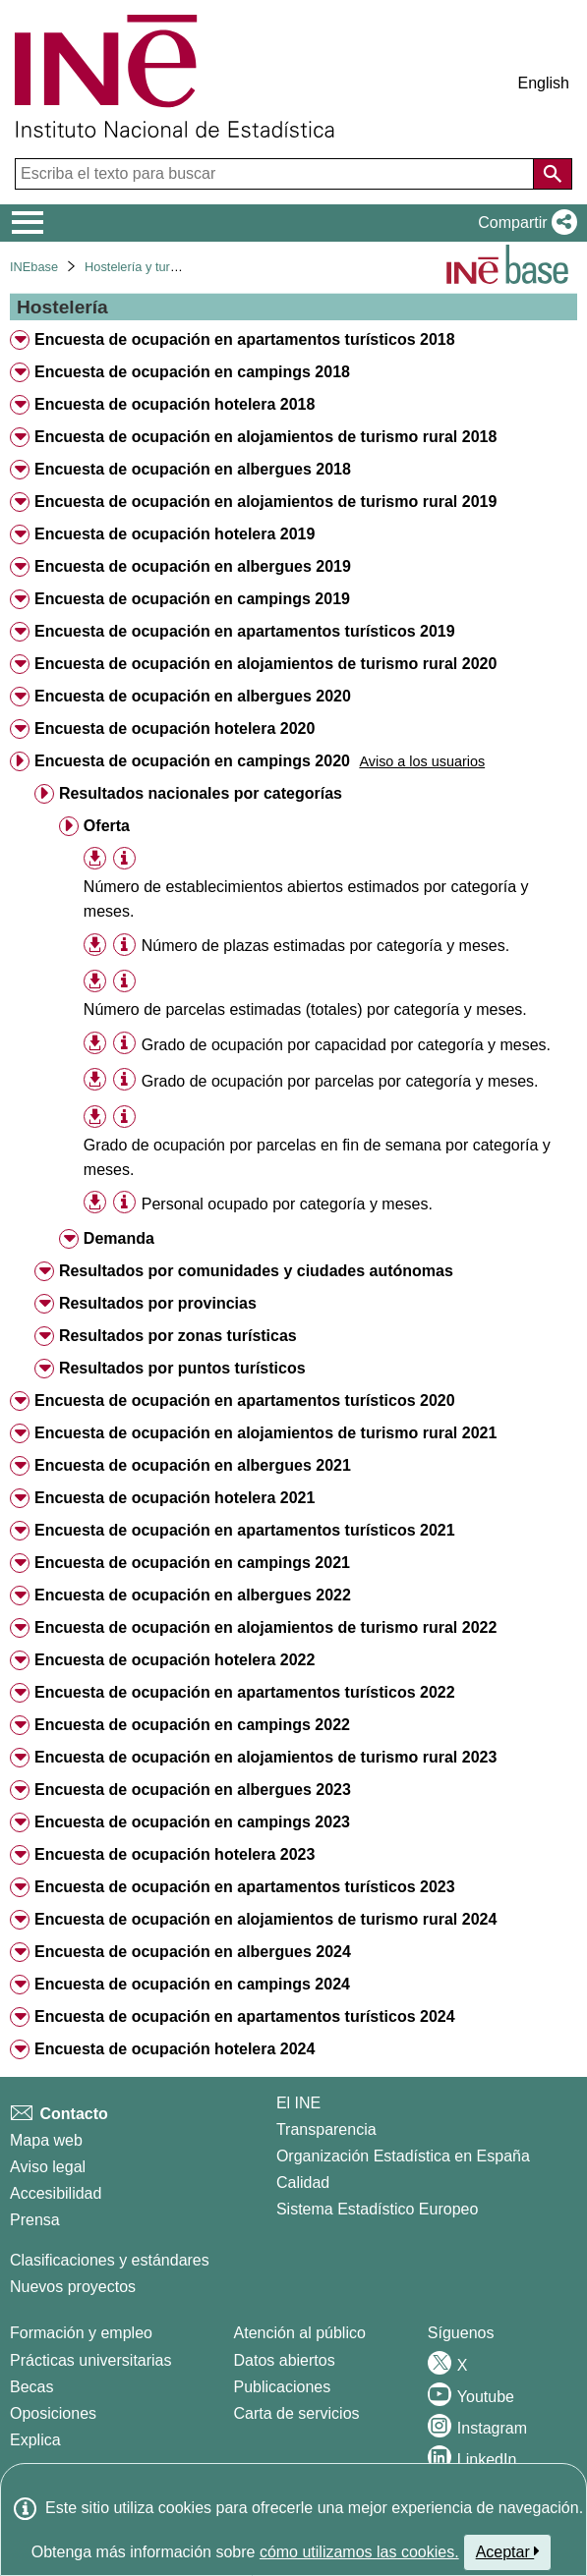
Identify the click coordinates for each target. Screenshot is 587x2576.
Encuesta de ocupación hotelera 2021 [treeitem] (174, 1497)
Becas (31, 2387)
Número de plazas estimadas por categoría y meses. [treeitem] (325, 945)
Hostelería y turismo (141, 266)
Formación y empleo (81, 2332)
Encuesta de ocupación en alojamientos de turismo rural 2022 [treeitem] (265, 1627)
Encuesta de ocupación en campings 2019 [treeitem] (192, 598)
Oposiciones (53, 2413)
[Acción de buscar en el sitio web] (552, 174)
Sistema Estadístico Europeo (377, 2209)
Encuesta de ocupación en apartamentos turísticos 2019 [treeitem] (244, 631)
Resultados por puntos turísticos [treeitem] (182, 1368)
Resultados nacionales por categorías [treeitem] (200, 793)
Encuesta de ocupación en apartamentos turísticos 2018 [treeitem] (244, 339)
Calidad (302, 2182)
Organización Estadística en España (403, 2156)
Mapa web (46, 2140)
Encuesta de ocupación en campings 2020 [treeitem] (192, 761)
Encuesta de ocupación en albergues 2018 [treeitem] (192, 469)
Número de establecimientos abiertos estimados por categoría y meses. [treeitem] (306, 899)
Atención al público (300, 2332)
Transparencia (326, 2129)
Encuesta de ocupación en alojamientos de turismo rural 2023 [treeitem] (265, 1757)
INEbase (34, 266)
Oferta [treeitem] (107, 825)
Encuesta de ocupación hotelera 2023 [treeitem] (174, 1854)
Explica (35, 2440)
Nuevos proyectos (73, 2286)
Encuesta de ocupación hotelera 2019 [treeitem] (174, 534)
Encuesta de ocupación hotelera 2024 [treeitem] (174, 2049)
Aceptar (508, 2551)
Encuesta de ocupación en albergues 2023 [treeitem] (192, 1789)
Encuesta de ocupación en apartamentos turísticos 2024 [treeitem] (244, 2016)
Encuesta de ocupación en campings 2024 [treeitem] (192, 1984)
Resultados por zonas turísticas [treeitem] (178, 1335)
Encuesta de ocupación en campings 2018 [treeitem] (192, 372)
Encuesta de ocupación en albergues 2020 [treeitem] (192, 696)
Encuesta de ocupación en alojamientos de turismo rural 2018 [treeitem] (265, 436)
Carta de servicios (297, 2413)
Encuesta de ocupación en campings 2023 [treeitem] (192, 1822)
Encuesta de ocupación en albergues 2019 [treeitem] (192, 566)
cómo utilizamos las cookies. (359, 2552)
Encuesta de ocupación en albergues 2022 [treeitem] (192, 1595)
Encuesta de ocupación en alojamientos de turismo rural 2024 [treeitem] (265, 1919)
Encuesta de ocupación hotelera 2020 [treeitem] (174, 728)
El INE (298, 2103)
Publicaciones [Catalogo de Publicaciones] (282, 2387)
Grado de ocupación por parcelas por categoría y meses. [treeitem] (340, 1081)
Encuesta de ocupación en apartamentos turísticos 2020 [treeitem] (244, 1400)
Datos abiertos (284, 2360)
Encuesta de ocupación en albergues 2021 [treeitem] (192, 1465)
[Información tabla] (124, 859)
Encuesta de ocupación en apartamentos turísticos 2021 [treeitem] (244, 1530)
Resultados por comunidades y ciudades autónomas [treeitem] (256, 1270)
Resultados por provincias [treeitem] (158, 1303)
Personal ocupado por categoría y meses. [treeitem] (287, 1204)
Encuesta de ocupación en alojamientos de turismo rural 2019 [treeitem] (265, 501)
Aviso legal (48, 2166)
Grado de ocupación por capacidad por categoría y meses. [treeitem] (346, 1044)
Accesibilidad (55, 2193)
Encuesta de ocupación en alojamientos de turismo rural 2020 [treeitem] (265, 663)
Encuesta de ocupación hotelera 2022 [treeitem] (174, 1660)
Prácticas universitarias (91, 2360)
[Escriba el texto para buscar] (276, 174)
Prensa (35, 2220)
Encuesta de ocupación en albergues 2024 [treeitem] (192, 1951)
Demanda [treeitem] (119, 1238)
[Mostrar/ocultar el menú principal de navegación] (28, 223)
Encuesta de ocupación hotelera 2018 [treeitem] (174, 404)
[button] (523, 223)
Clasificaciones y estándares (109, 2260)
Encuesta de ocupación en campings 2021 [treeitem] (192, 1562)
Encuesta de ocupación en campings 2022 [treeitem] (192, 1724)
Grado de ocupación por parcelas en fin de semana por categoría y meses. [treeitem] (317, 1157)
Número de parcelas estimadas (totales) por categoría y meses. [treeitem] (305, 1009)
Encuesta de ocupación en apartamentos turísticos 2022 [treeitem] (244, 1692)
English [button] (543, 83)
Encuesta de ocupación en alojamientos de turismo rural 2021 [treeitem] (265, 1433)
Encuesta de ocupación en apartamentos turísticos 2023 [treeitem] (244, 1886)
